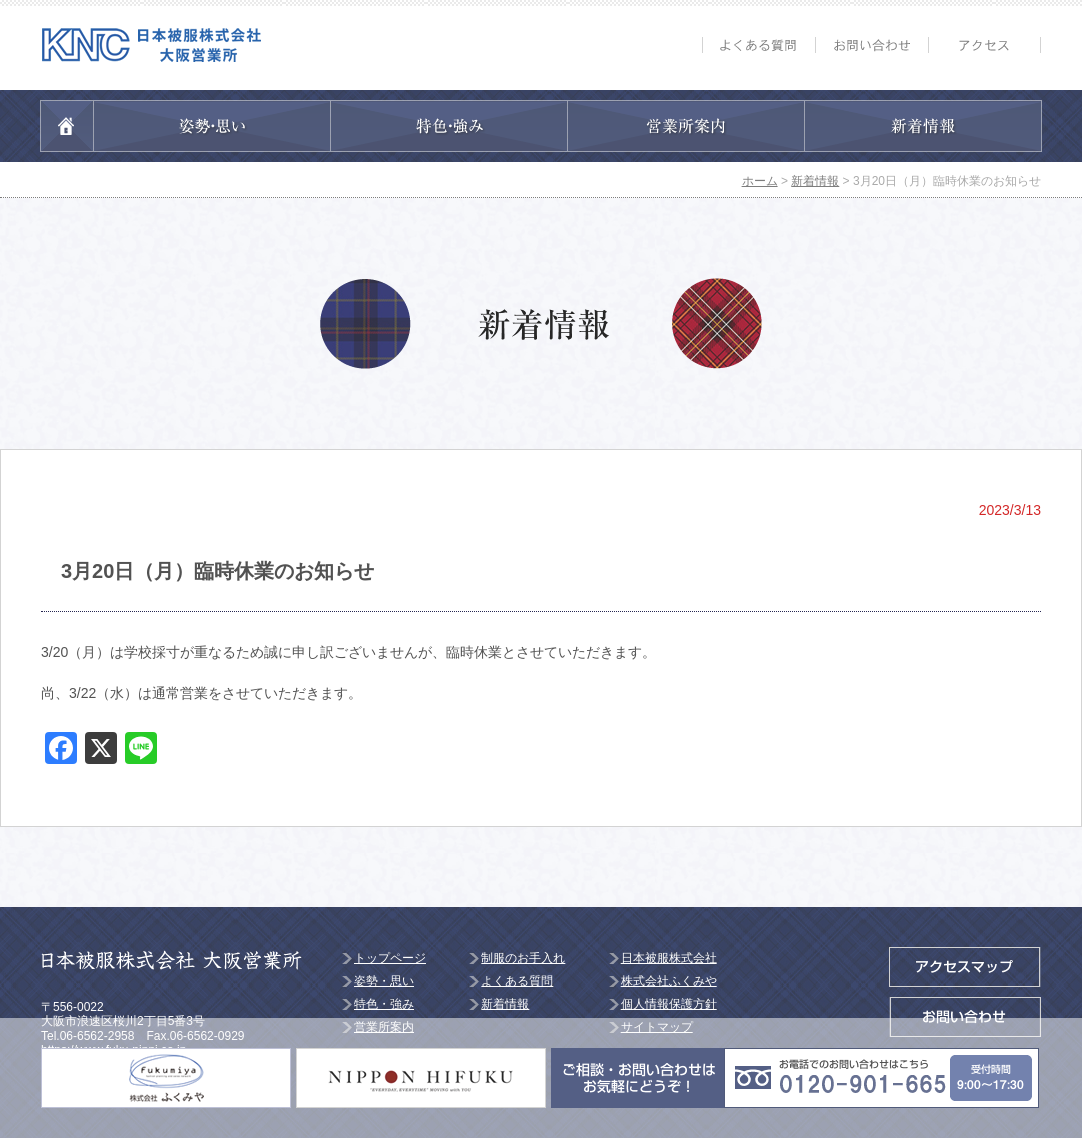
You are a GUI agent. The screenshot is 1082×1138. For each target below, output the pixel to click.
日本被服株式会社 (669, 958)
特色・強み (384, 1004)
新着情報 (505, 1004)
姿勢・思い (384, 981)
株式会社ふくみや (669, 981)
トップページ (390, 958)
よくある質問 (517, 981)
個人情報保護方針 (669, 1004)
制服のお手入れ (523, 958)
